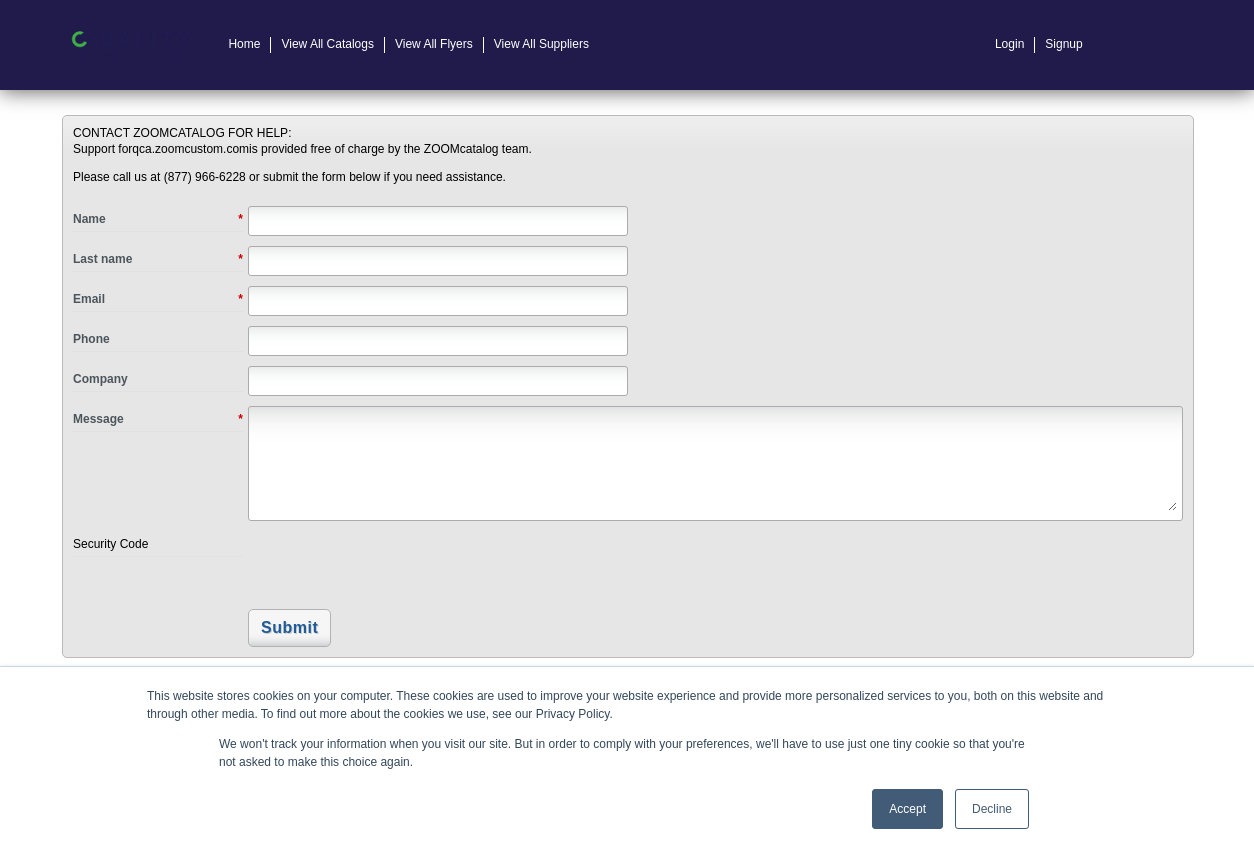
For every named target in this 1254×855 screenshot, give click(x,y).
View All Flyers (434, 44)
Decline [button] (992, 809)
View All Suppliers (541, 44)
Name (158, 220)
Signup (1063, 44)
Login (1009, 44)
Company (100, 379)
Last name (158, 260)
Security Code (110, 544)
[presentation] (385, 566)
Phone (91, 339)
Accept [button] (907, 809)
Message (158, 420)
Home (244, 44)
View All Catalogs (327, 44)
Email (158, 300)
